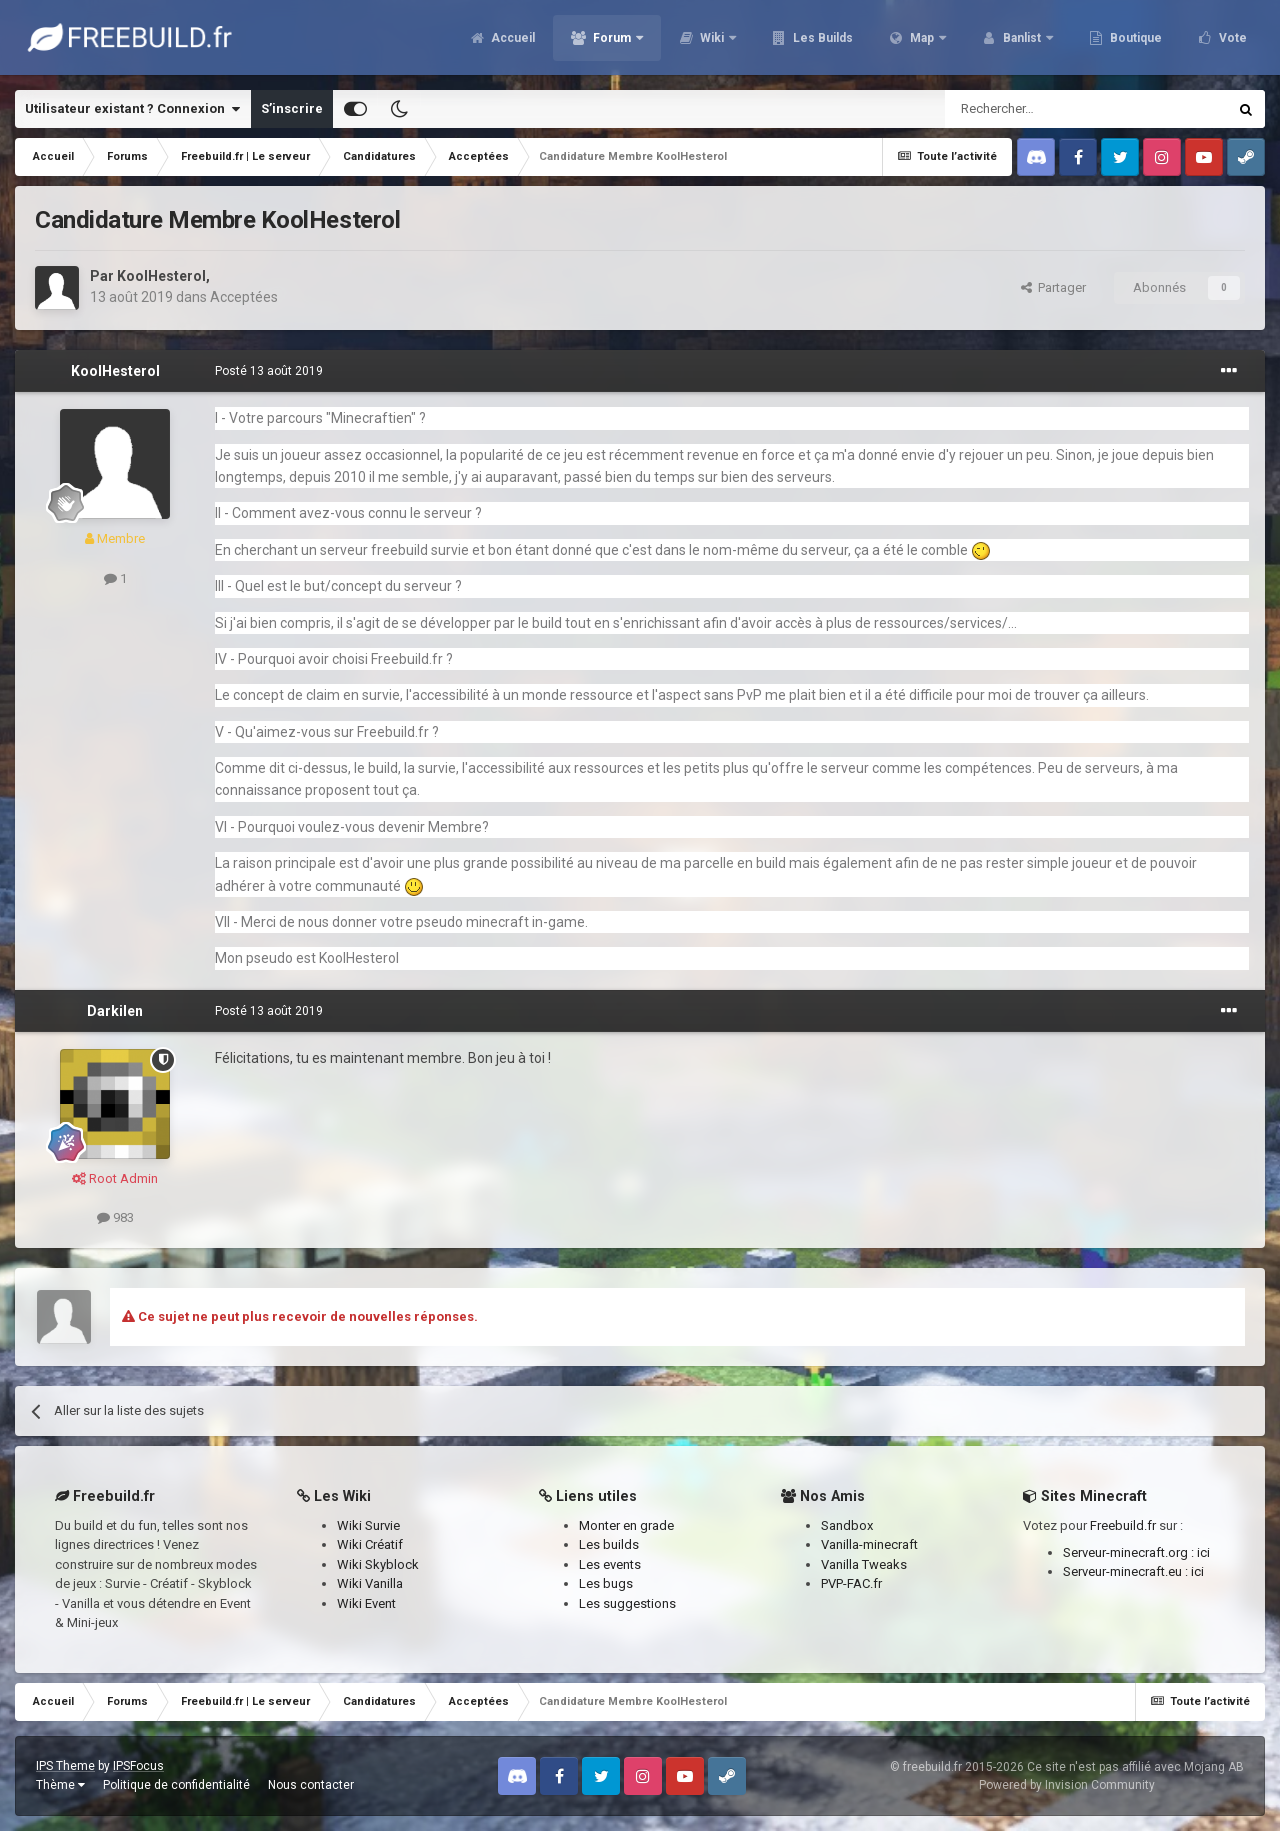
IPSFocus (138, 1766)
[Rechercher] (1043, 109)
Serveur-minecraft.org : (1130, 1552)
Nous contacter (311, 1785)
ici (1203, 1552)
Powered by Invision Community (1067, 1785)
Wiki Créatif (370, 1544)
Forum (612, 40)
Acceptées (244, 297)
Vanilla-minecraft (869, 1544)
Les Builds (821, 40)
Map (922, 40)
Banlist (1022, 40)
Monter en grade (626, 1525)
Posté (269, 371)
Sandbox (847, 1525)
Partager (1053, 287)
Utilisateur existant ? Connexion (132, 109)
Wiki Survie (368, 1525)
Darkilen (115, 1011)
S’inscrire (292, 108)
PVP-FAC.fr (851, 1583)
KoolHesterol (161, 276)
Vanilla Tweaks (864, 1564)
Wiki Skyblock (378, 1564)
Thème (60, 1785)
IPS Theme (65, 1766)
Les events (610, 1564)
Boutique (1134, 40)
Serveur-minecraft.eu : (1127, 1571)
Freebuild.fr (1123, 1525)
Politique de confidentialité (176, 1785)
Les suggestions (627, 1603)
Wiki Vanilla (370, 1583)
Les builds (609, 1544)
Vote (1231, 40)
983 (115, 1217)
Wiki (712, 40)
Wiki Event (366, 1603)
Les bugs (606, 1583)
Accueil (511, 40)
